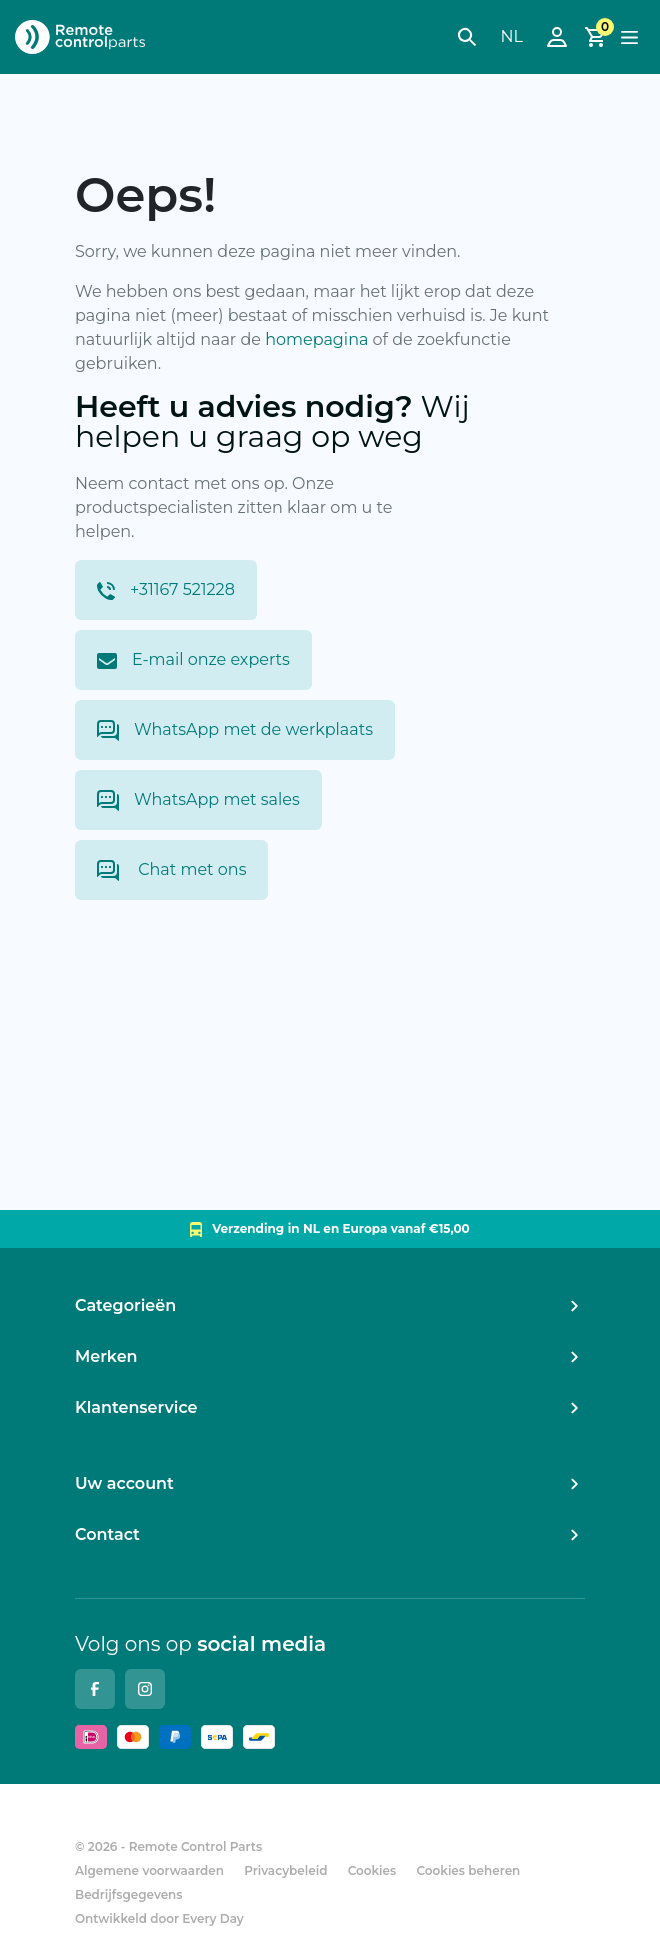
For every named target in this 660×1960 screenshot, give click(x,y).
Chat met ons (171, 870)
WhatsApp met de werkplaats (235, 730)
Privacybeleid (285, 1870)
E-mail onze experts (193, 659)
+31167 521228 (166, 590)
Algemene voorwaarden (149, 1870)
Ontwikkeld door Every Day (159, 1918)
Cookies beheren (468, 1870)
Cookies (372, 1870)
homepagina (316, 339)
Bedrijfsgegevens (129, 1894)
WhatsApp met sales (198, 800)
